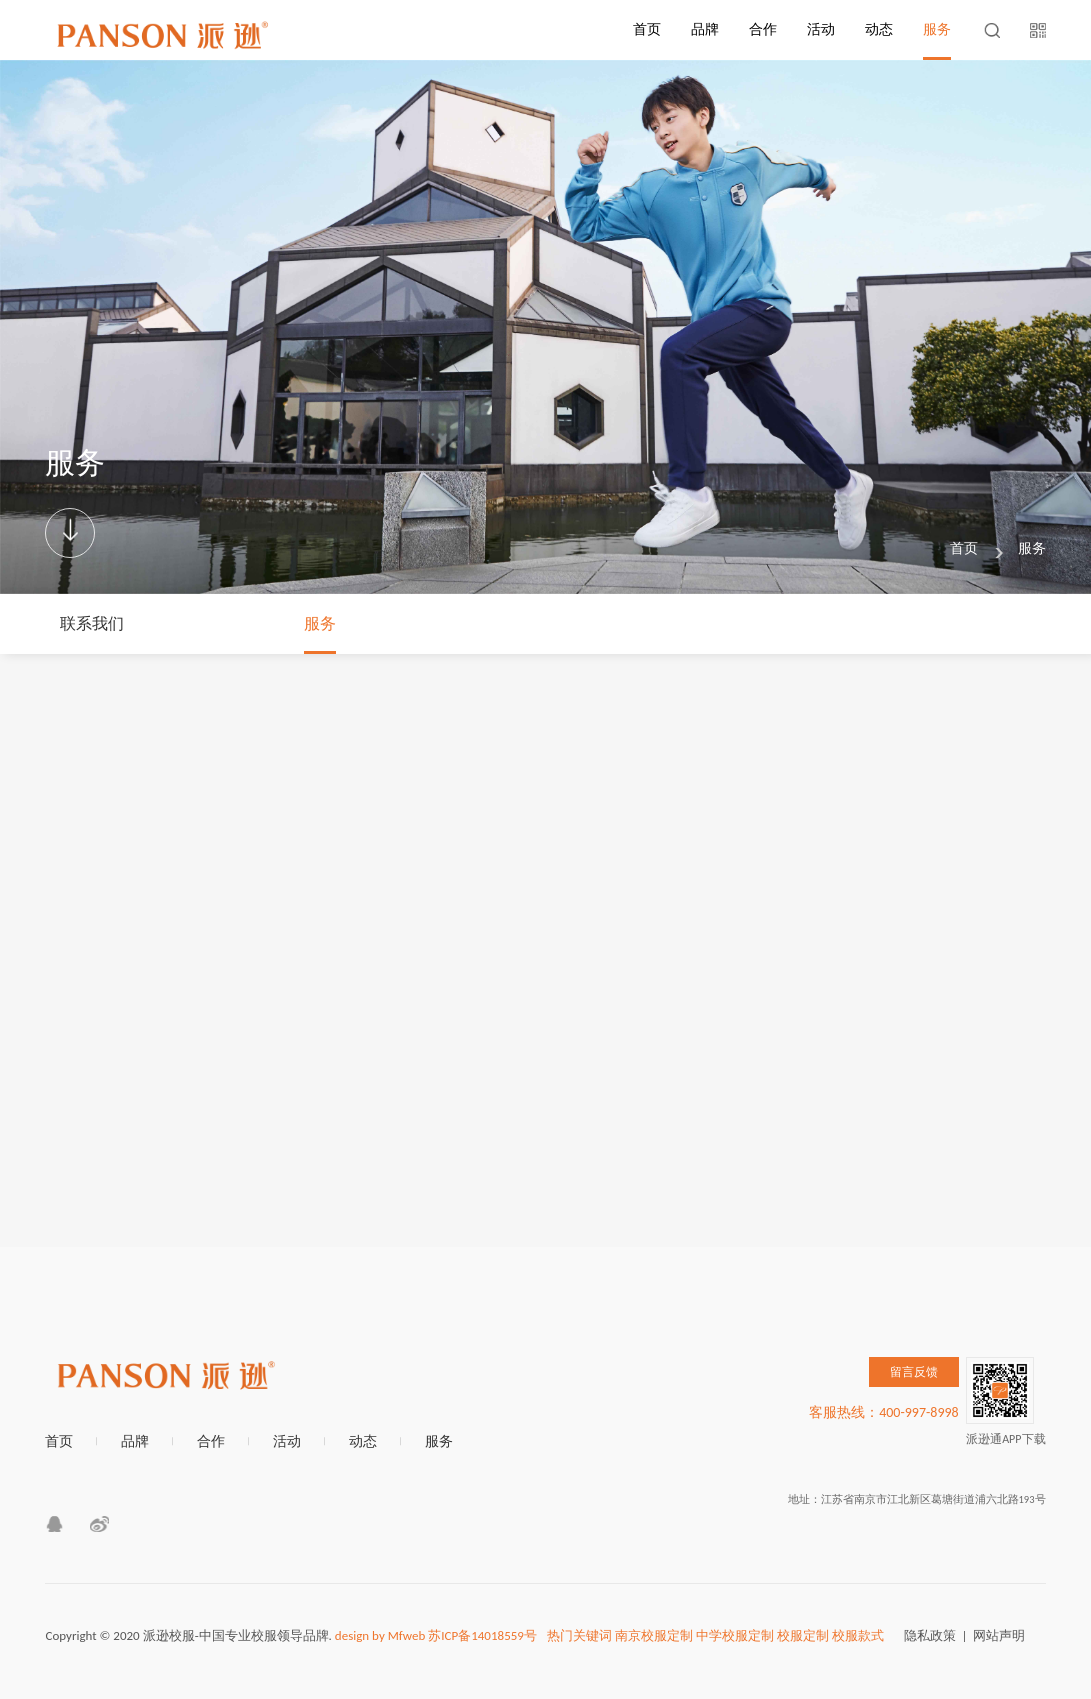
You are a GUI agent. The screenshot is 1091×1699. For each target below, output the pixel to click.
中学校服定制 (735, 1635)
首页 (647, 29)
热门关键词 (579, 1635)
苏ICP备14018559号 (482, 1635)
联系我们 (92, 623)
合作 (763, 29)
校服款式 (858, 1635)
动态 (879, 29)
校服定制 (803, 1635)
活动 (821, 29)
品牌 (705, 29)
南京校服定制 (654, 1635)
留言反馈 (914, 1372)
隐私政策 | (939, 1635)
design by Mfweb (380, 1635)
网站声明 (999, 1635)
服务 (937, 29)
